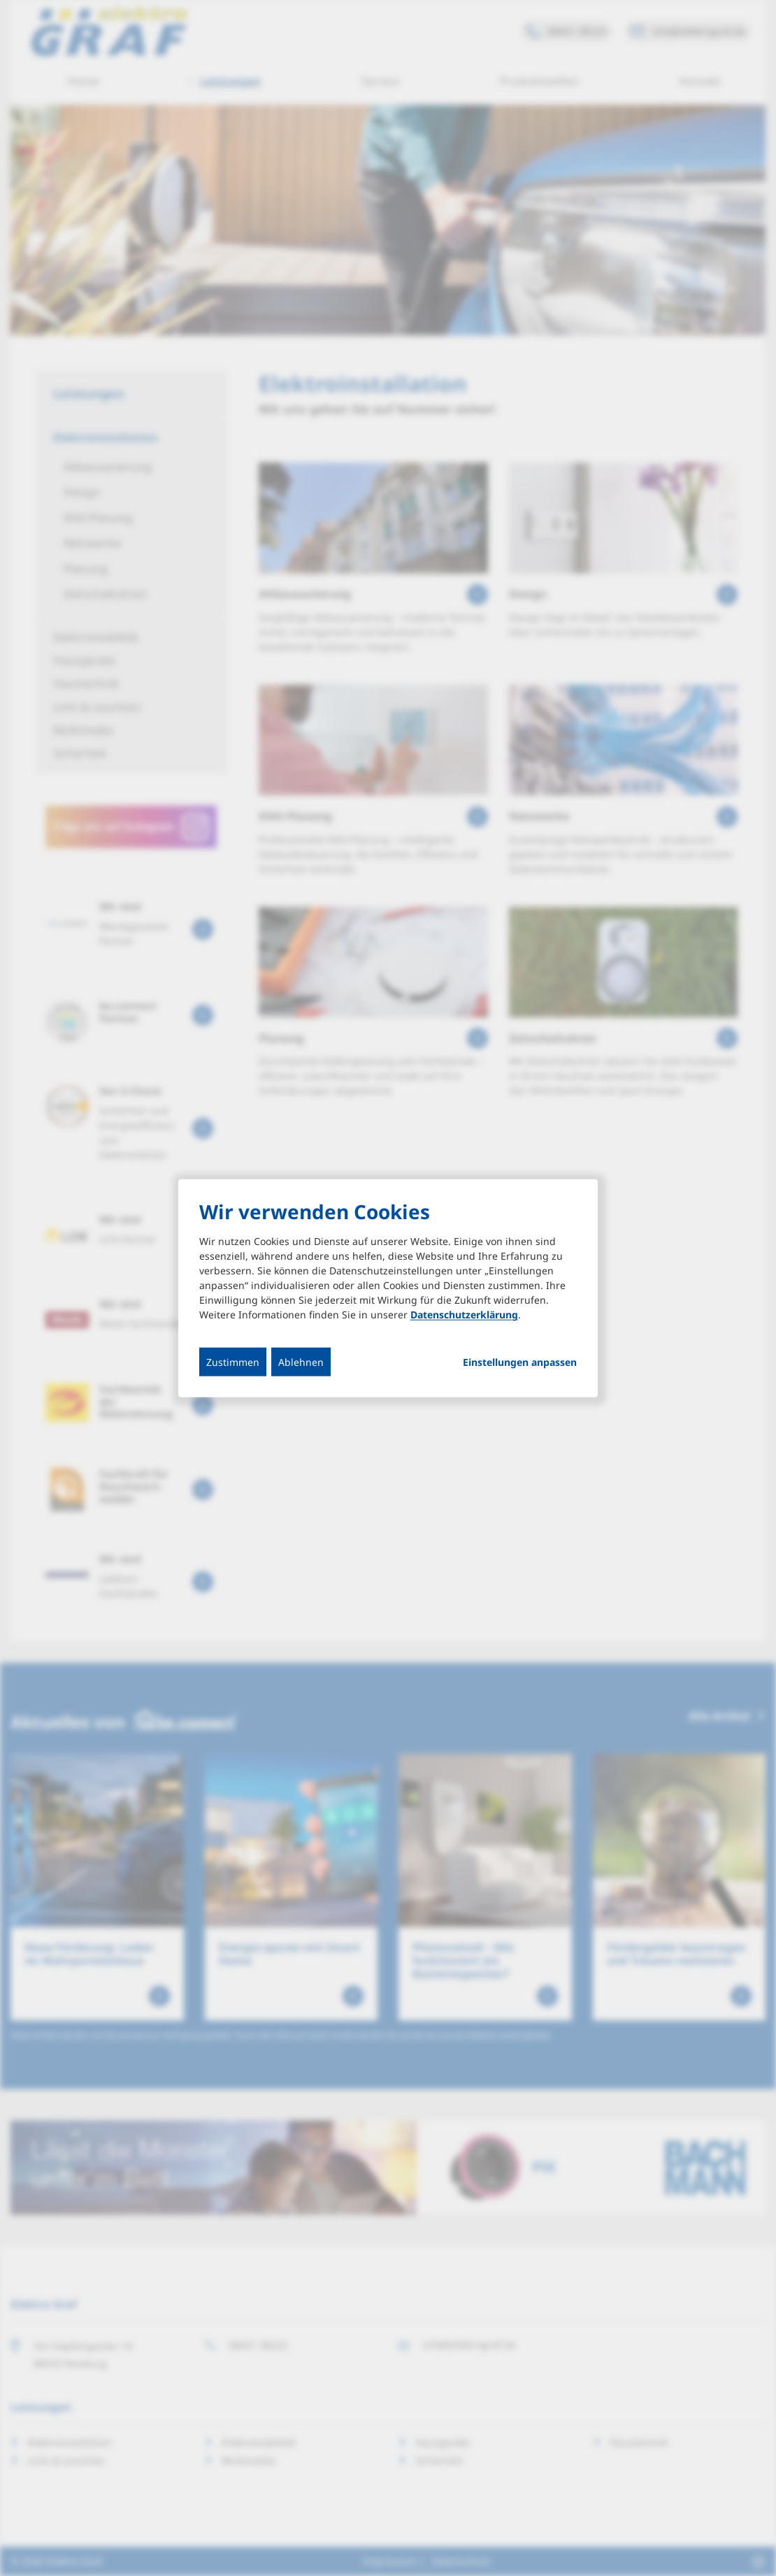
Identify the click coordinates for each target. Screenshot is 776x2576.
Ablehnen (301, 1362)
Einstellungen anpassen (520, 1362)
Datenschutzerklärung (464, 1314)
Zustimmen (232, 1362)
